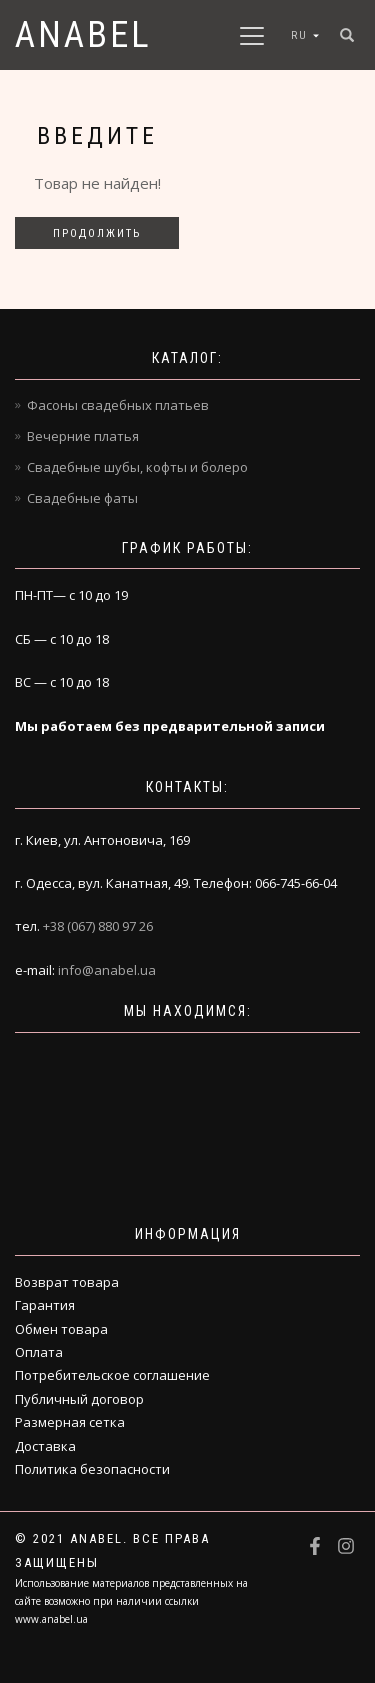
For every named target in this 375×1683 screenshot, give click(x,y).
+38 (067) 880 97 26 (98, 926)
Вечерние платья (83, 436)
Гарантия (45, 1305)
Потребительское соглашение (112, 1375)
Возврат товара (67, 1282)
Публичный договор (79, 1399)
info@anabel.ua (107, 970)
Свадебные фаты (82, 498)
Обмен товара (61, 1329)
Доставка (45, 1446)
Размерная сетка (70, 1422)
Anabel (83, 35)
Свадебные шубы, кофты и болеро (137, 467)
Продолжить (97, 233)
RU (299, 35)
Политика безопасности (92, 1469)
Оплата (39, 1352)
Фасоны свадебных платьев (118, 405)
